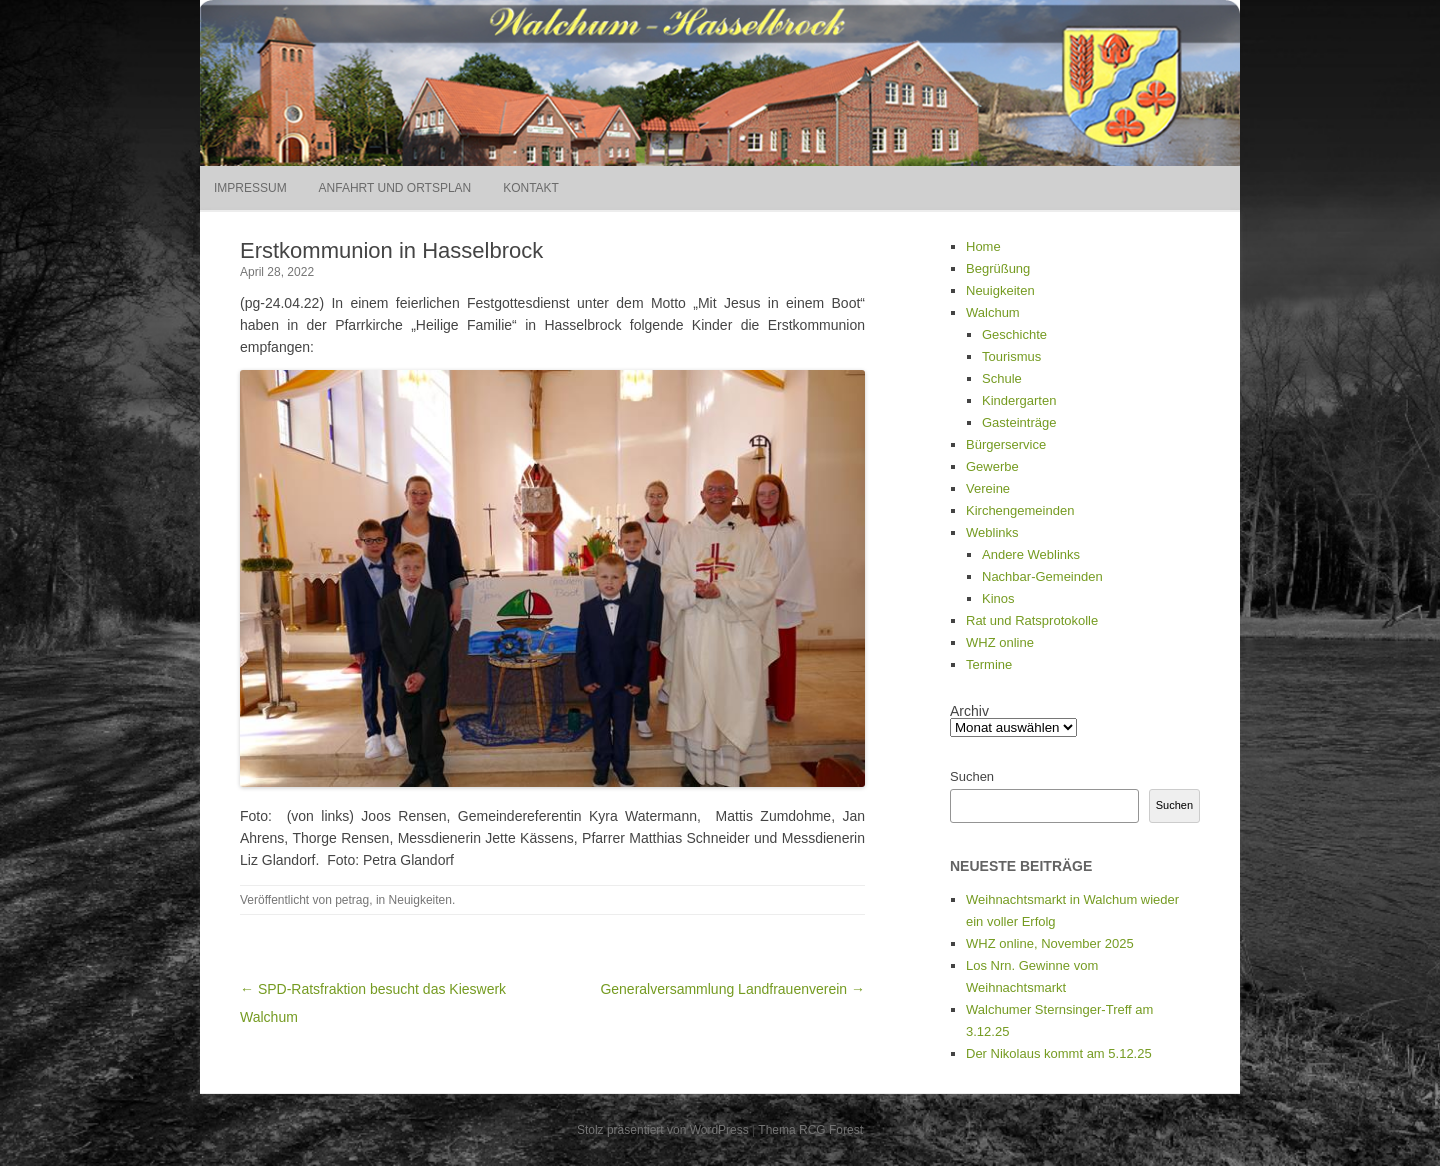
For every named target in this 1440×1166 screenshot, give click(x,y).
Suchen (972, 776)
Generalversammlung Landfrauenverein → (732, 989)
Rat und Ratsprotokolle (1032, 620)
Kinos (998, 598)
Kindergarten (1019, 400)
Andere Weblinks (1031, 554)
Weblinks (992, 532)
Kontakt (531, 188)
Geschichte (1014, 334)
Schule (1002, 378)
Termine (989, 664)
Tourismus (1011, 356)
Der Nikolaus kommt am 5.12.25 (1059, 1053)
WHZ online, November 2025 (1050, 943)
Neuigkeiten (420, 900)
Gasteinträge (1019, 422)
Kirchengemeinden (1020, 510)
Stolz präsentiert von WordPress (663, 1130)
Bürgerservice (1006, 444)
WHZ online (1000, 642)
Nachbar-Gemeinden (1042, 576)
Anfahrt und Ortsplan (395, 188)
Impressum (250, 188)
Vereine (988, 488)
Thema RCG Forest (810, 1130)
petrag (352, 900)
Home (983, 246)
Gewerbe (992, 466)
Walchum (993, 312)
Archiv (969, 711)
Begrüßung (998, 268)
